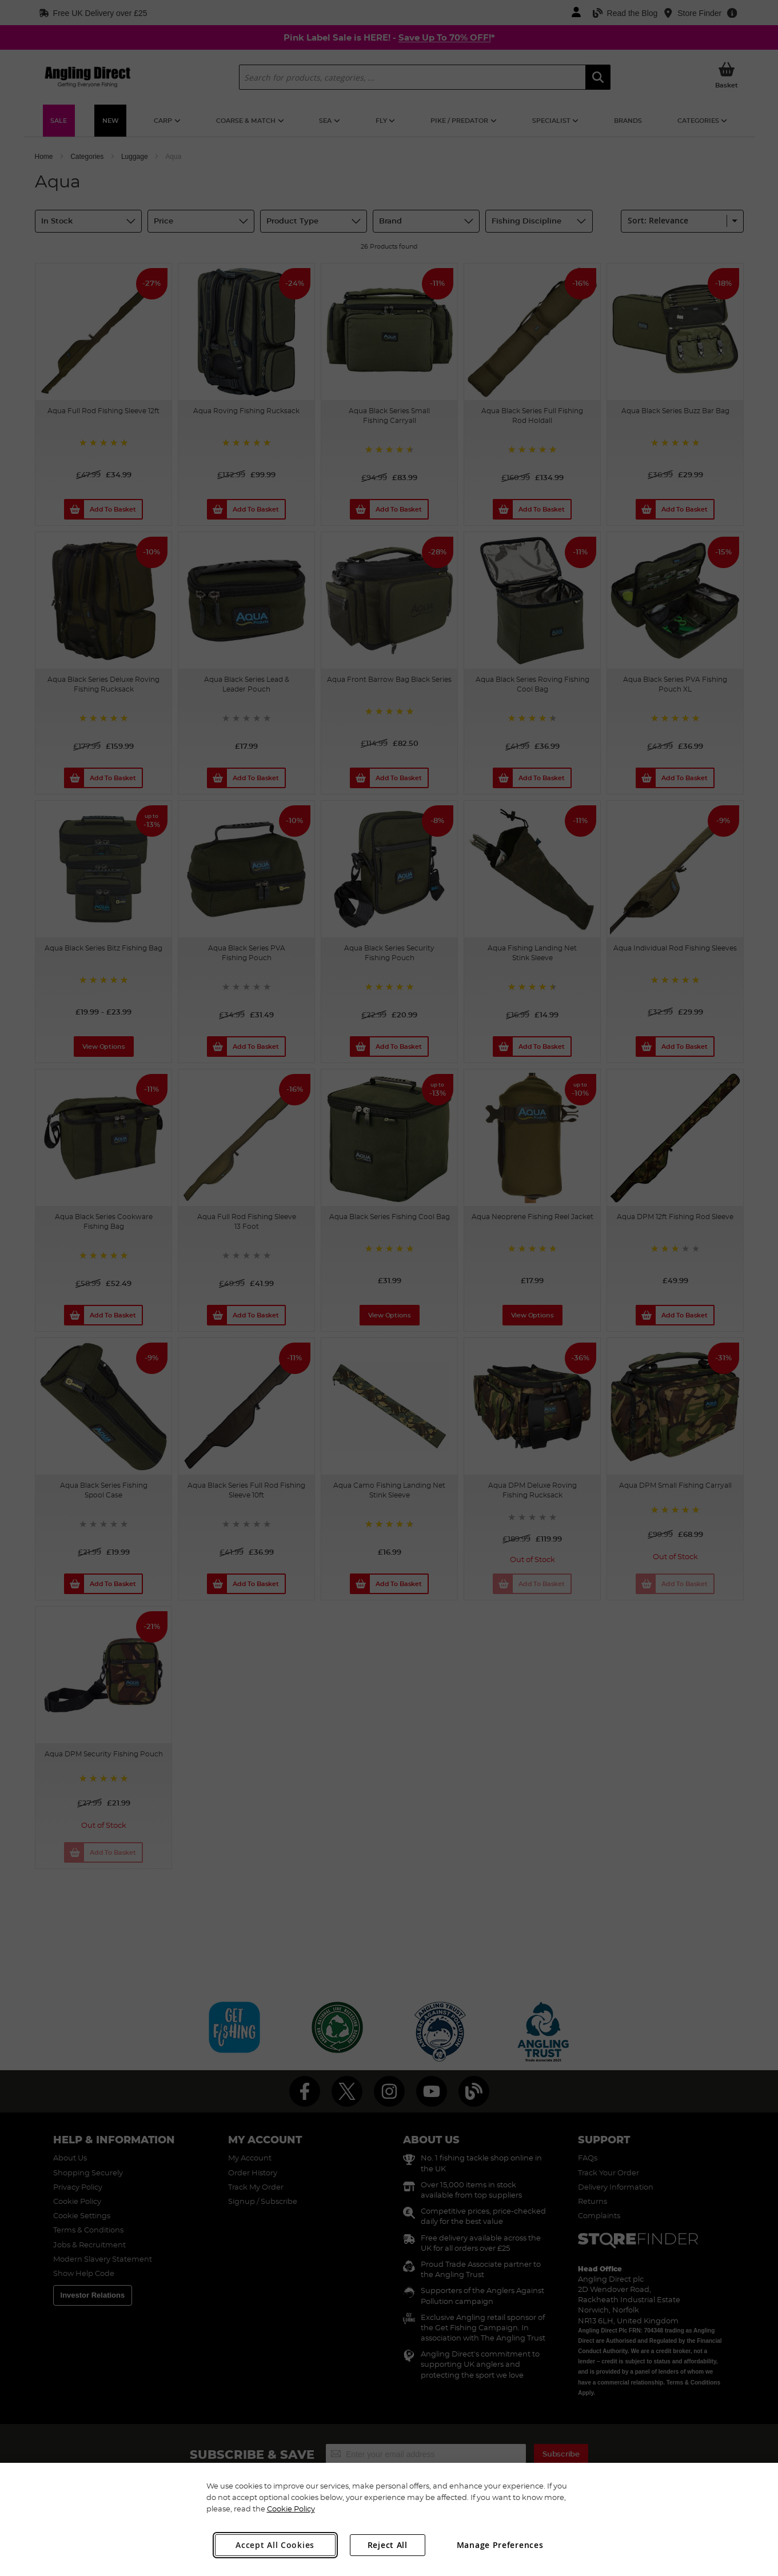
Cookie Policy (291, 2508)
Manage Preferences (500, 2544)
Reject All (388, 2544)
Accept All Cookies (275, 2544)
